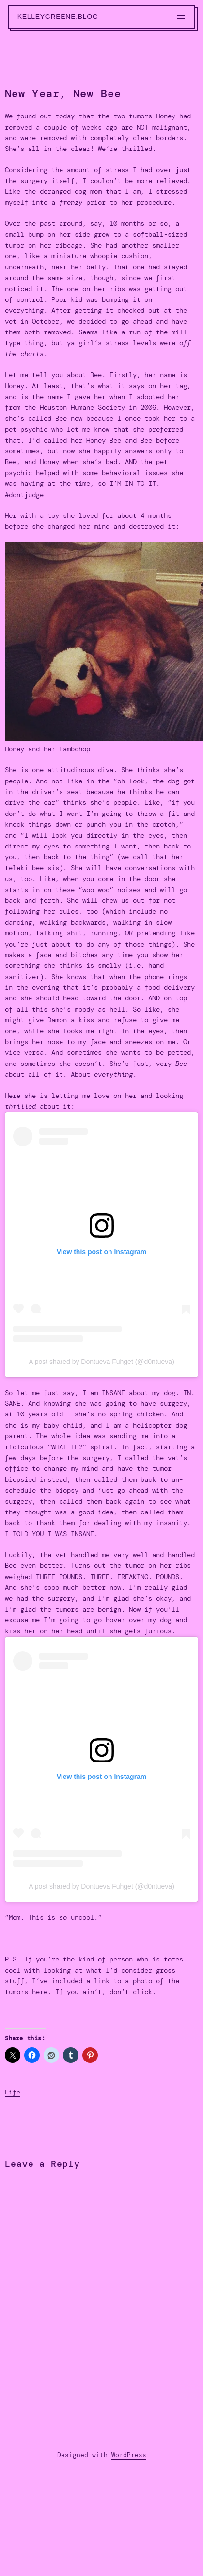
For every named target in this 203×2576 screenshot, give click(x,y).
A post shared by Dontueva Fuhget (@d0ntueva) (101, 1361)
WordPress (128, 2455)
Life (12, 2092)
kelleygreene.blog (57, 16)
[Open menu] (181, 17)
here (39, 1991)
